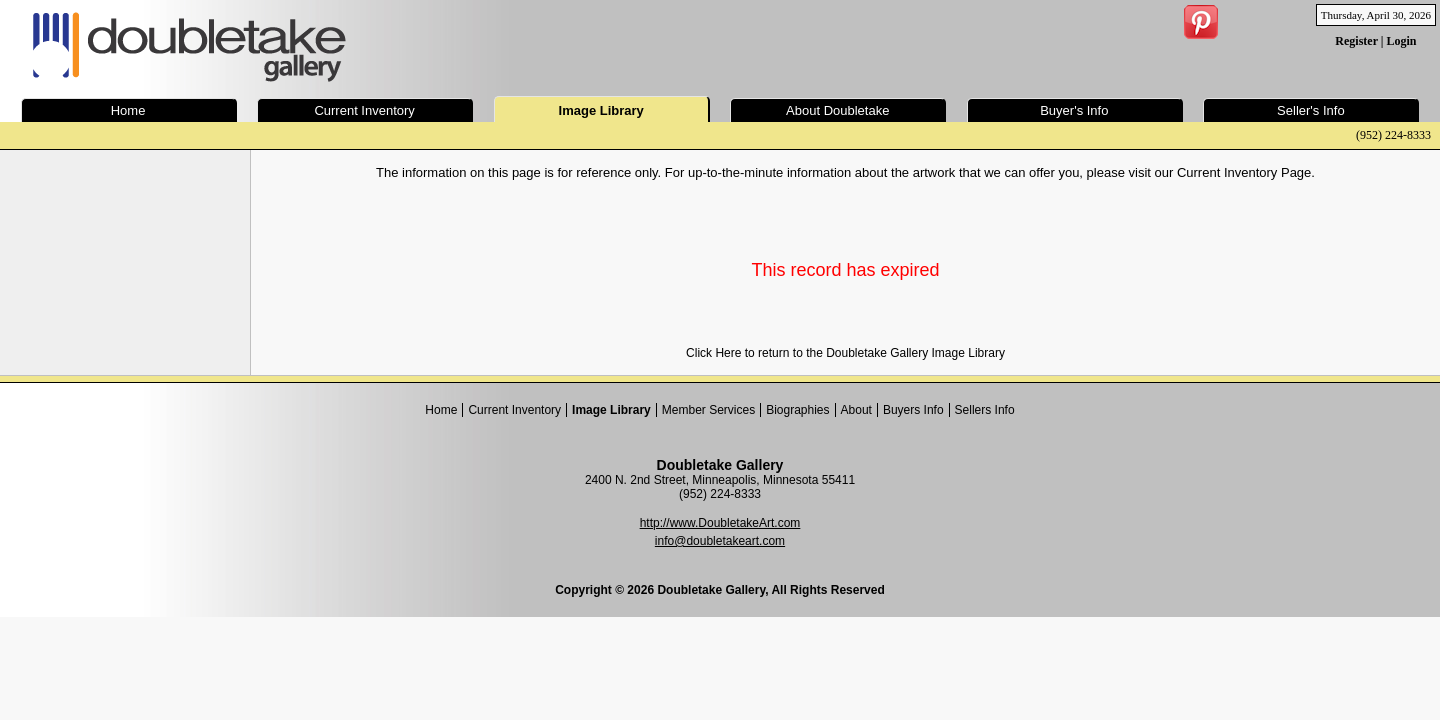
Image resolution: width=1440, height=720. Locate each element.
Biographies (797, 410)
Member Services (708, 410)
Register (1356, 41)
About (856, 410)
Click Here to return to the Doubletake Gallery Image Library (845, 353)
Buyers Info (913, 410)
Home (441, 410)
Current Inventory (514, 410)
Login (1401, 41)
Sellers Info (985, 410)
